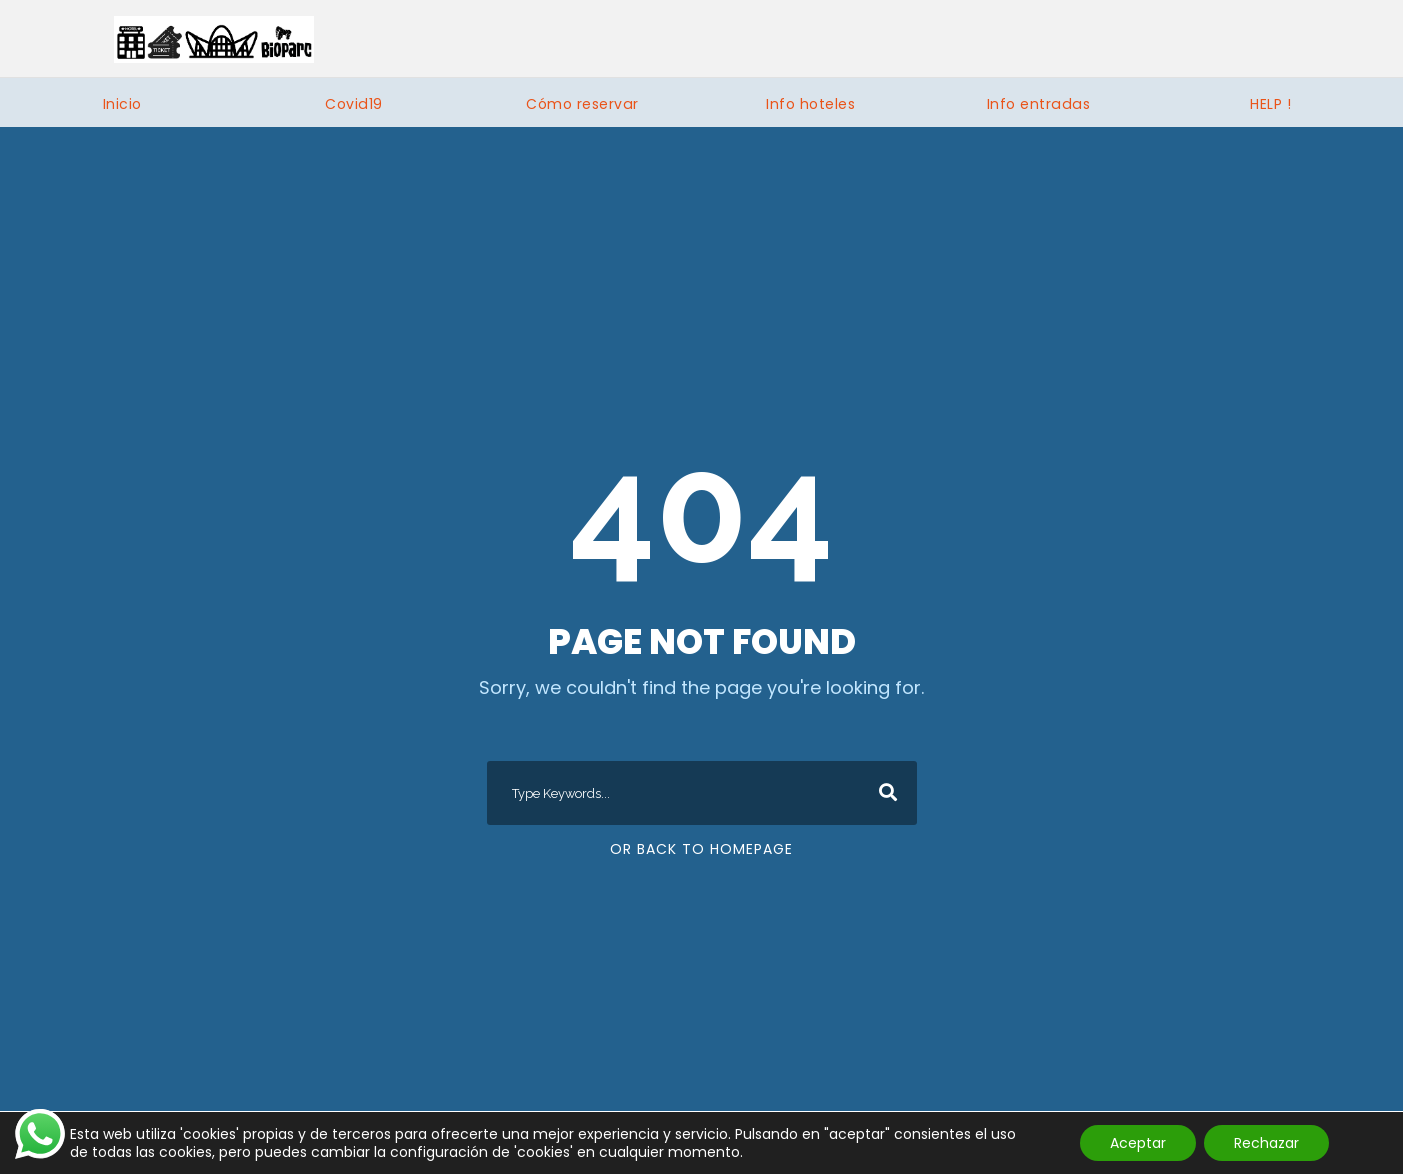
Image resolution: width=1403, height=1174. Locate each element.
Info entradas (1039, 104)
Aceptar (1138, 1143)
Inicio (122, 104)
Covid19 (354, 104)
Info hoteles (810, 104)
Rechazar (1266, 1143)
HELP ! (1270, 104)
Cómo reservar (582, 104)
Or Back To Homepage (701, 849)
